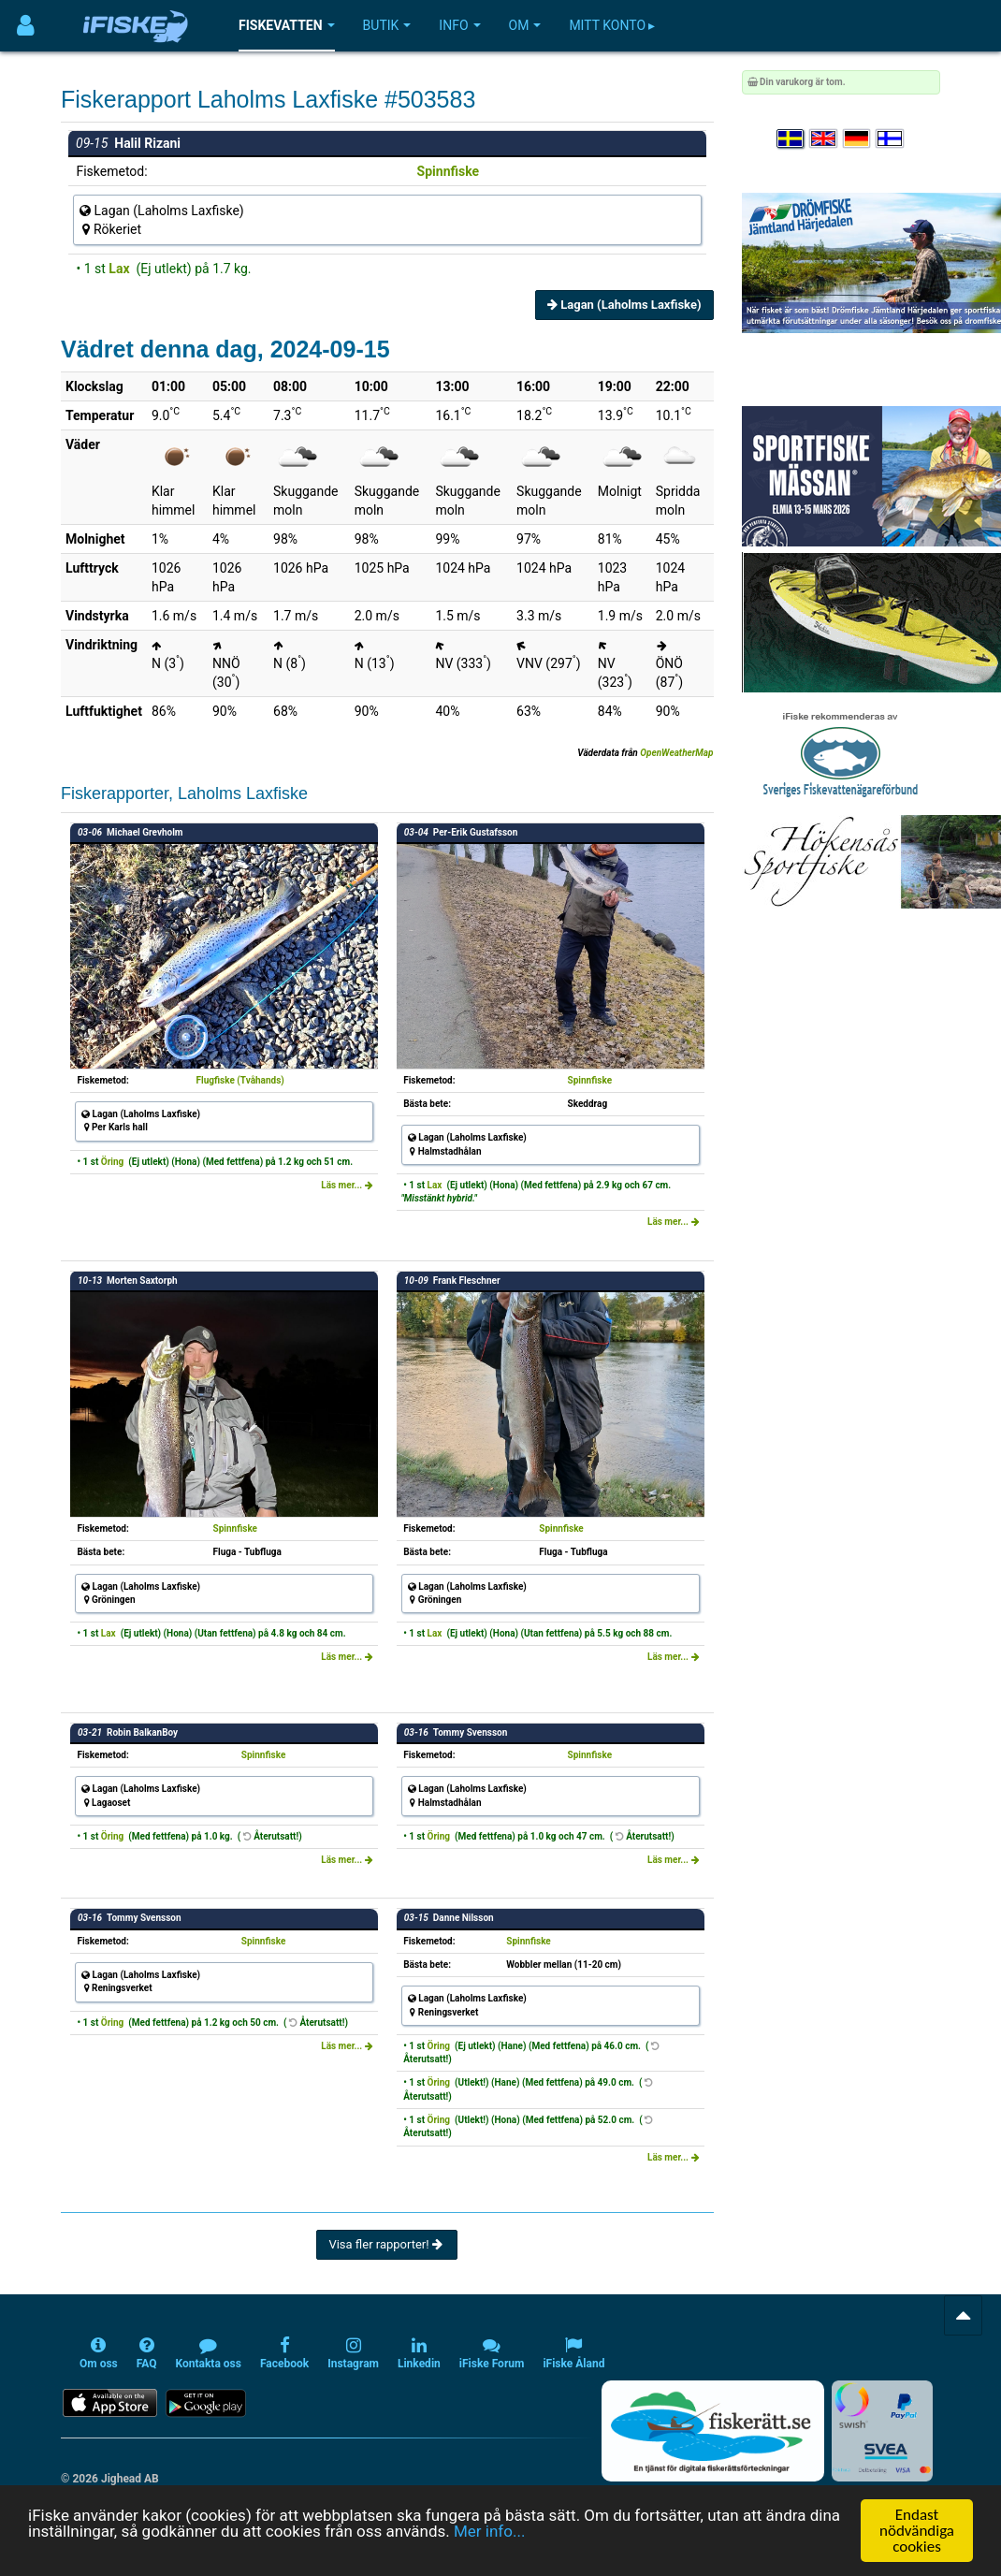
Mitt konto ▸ (612, 25)
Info (459, 25)
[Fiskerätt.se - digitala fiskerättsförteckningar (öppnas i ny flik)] (713, 2430)
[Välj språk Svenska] (791, 139)
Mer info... (489, 2546)
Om (525, 25)
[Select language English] (824, 139)
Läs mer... (347, 1185)
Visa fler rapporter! (386, 2244)
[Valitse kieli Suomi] (890, 139)
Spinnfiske (448, 171)
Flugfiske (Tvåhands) (240, 1080)
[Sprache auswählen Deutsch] (858, 139)
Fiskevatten (287, 25)
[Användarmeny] (25, 25)
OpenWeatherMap (676, 753)
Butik (387, 25)
